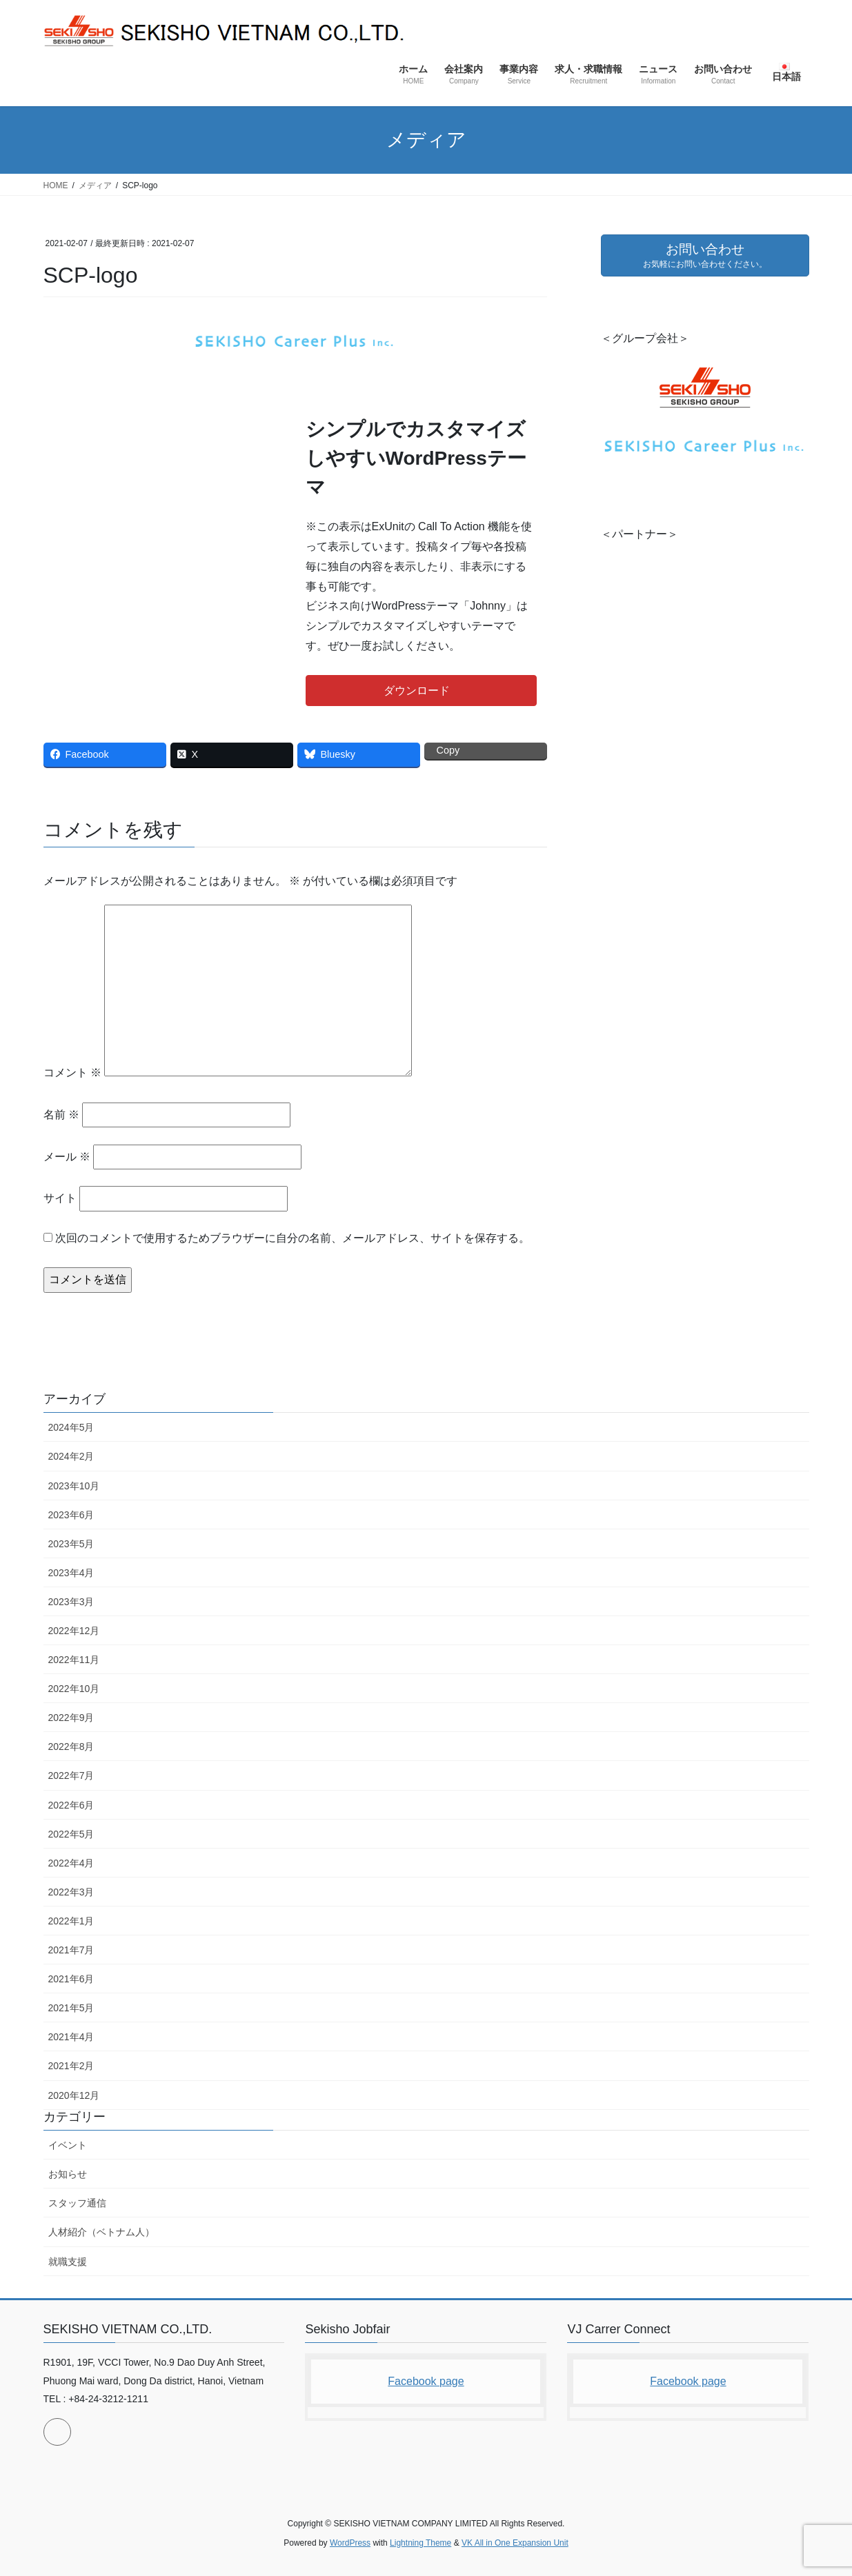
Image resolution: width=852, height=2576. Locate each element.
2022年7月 (71, 1775)
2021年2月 (71, 2065)
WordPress (350, 2543)
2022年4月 (71, 1863)
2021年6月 (71, 1978)
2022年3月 (71, 1892)
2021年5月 (71, 2007)
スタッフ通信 (77, 2202)
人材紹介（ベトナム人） (101, 2231)
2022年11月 (74, 1659)
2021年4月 (71, 2036)
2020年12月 (74, 2095)
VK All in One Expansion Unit (515, 2543)
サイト (60, 1198)
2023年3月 (71, 1601)
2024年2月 (71, 1456)
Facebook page (426, 2381)
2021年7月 (71, 1949)
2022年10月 (74, 1688)
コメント (72, 1072)
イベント (67, 2145)
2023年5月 (71, 1543)
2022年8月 (71, 1746)
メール (66, 1157)
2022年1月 (71, 1920)
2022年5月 (71, 1834)
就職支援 (67, 2261)
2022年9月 (71, 1717)
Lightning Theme (420, 2543)
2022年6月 (71, 1805)
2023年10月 (74, 1485)
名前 (61, 1114)
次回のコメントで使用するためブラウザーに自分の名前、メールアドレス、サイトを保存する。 (292, 1238)
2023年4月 (71, 1572)
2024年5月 (71, 1427)
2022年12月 (74, 1630)
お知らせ (67, 2174)
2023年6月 (71, 1514)
